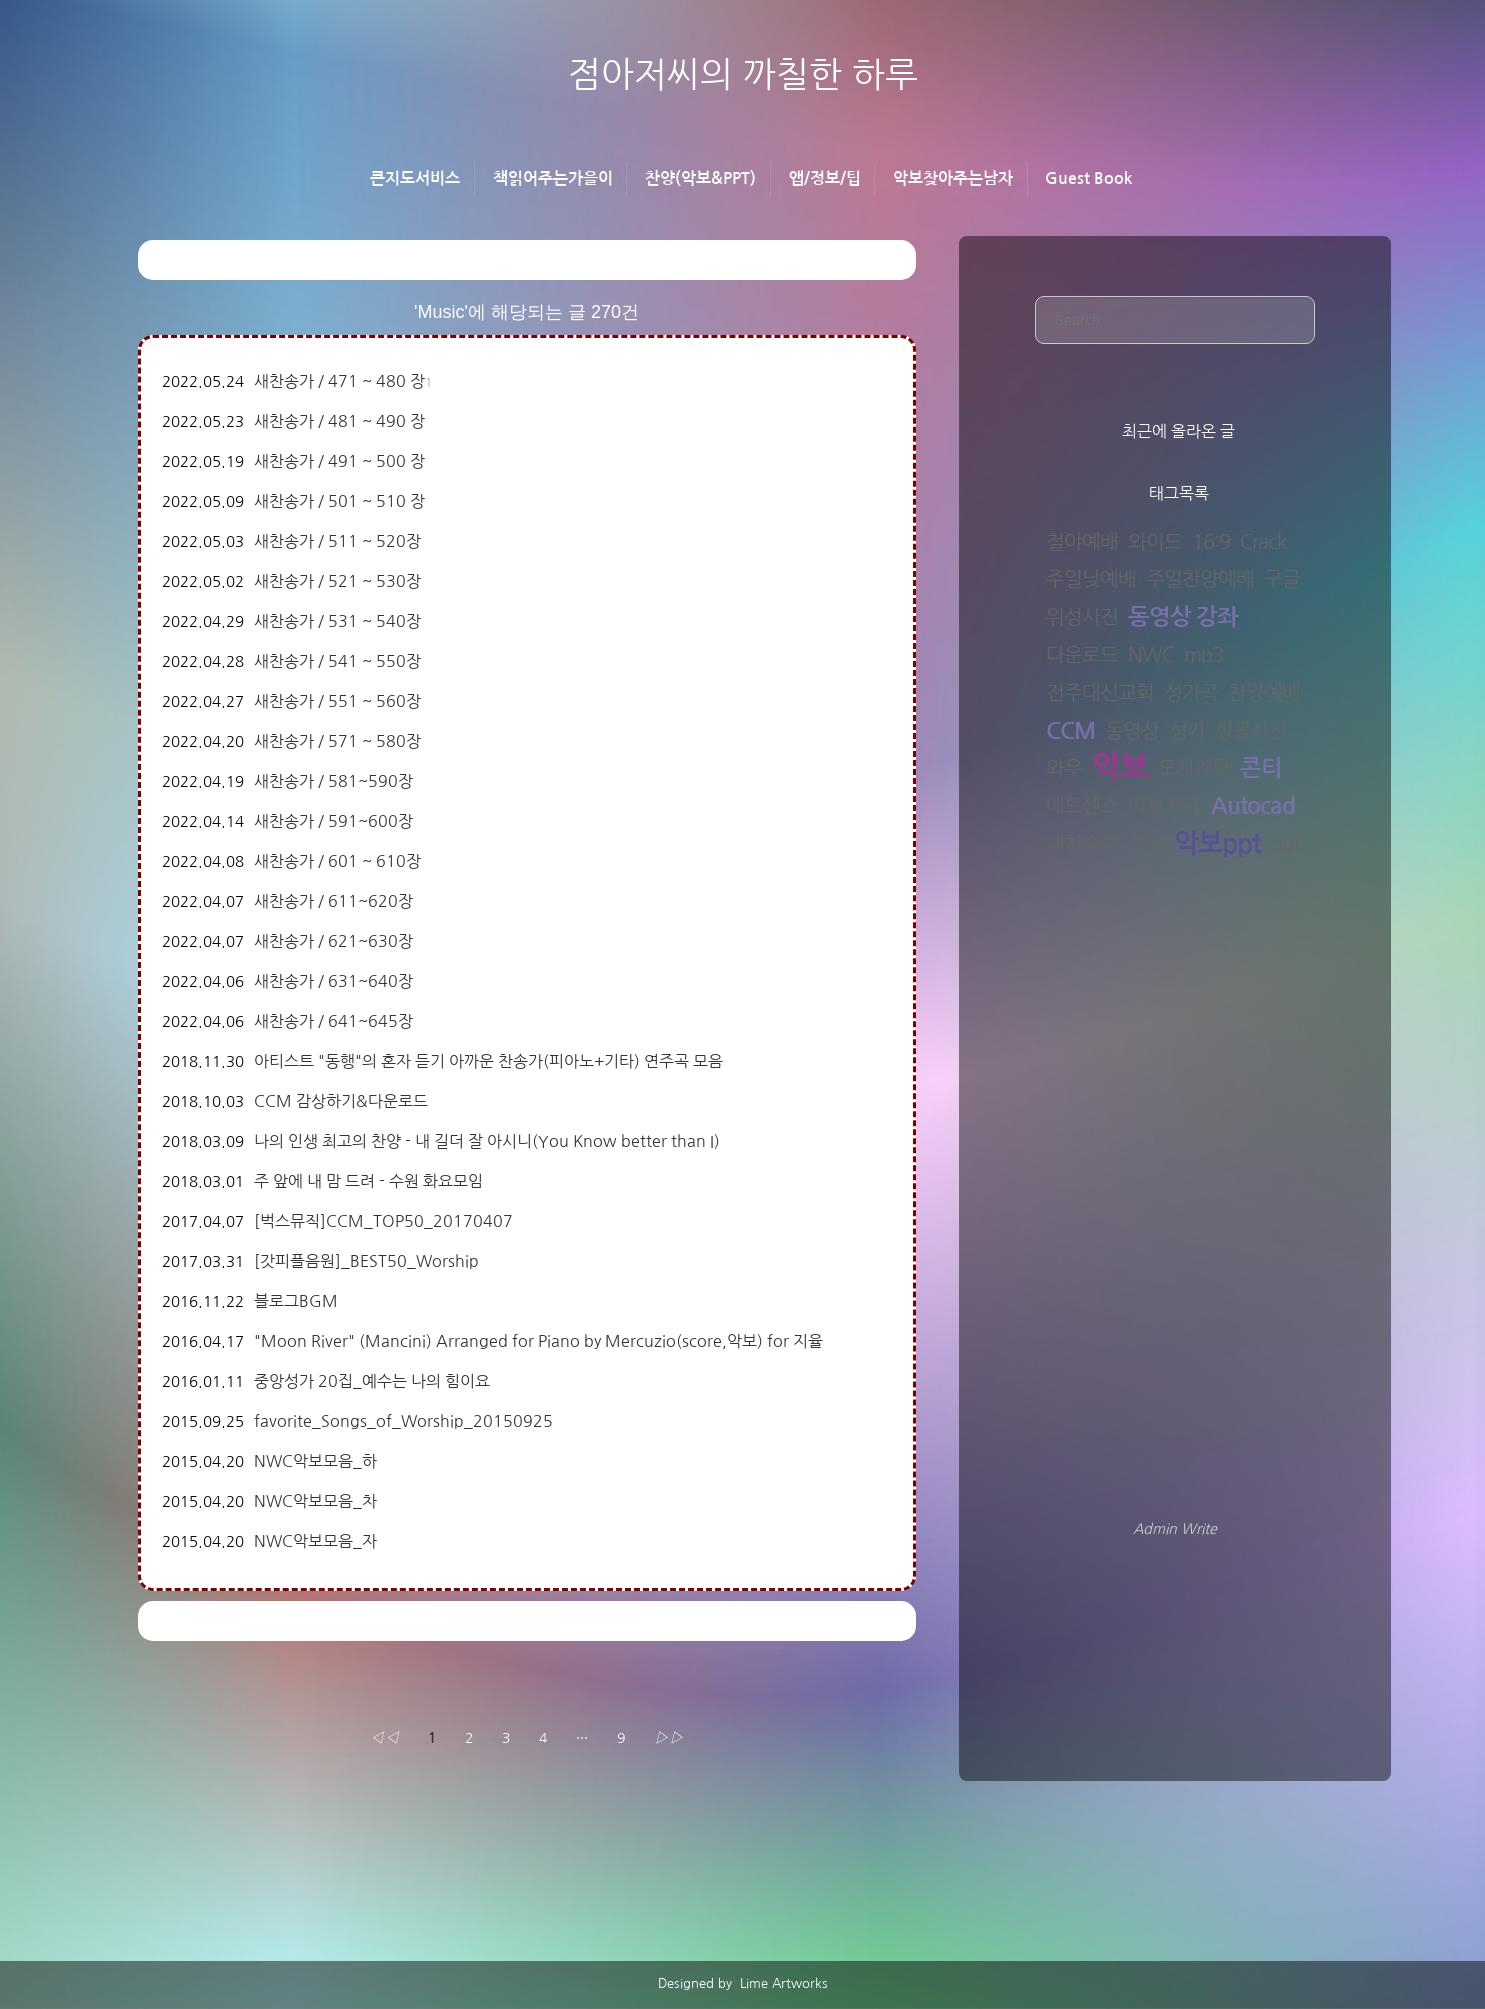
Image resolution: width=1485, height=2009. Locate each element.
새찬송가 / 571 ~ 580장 (337, 741)
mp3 (1203, 655)
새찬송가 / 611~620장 (333, 901)
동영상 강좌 (1183, 617)
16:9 (1211, 542)
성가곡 (1191, 693)
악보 (1120, 768)
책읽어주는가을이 (553, 178)
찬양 (1146, 844)
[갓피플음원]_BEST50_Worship (366, 1261)
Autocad (1253, 806)
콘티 (1261, 768)
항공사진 (1251, 731)
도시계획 (1194, 768)
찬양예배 (1264, 693)
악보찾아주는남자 (953, 178)
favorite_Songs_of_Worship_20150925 (403, 1421)
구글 (1282, 579)
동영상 (1132, 731)
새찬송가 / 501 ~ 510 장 (339, 501)
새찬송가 (1082, 844)
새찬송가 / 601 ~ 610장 (337, 861)
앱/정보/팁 (825, 178)
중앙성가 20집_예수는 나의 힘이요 (372, 1381)
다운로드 (1082, 655)
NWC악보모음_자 (315, 1541)
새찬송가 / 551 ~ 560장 (337, 701)
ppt (1285, 844)
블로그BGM (296, 1301)
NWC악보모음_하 (315, 1461)
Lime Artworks (782, 1983)
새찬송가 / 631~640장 (333, 981)
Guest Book (1088, 178)
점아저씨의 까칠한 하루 (743, 74)
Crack (1263, 542)
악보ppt (1217, 844)
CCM (1070, 731)
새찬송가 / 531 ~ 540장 (337, 621)
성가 (1187, 731)
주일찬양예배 (1200, 579)
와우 (1064, 768)
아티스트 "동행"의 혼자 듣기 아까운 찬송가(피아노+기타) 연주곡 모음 (488, 1061)
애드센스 (1082, 806)
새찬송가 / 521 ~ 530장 (337, 581)
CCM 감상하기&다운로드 (341, 1101)
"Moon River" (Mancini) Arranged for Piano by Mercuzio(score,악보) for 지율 (538, 1341)
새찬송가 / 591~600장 (333, 821)
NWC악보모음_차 (315, 1501)
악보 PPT (1164, 806)
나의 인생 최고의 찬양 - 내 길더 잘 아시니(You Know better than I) (487, 1141)
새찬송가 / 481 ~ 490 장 (339, 421)
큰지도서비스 (415, 178)
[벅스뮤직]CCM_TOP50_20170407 (383, 1221)
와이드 (1155, 542)
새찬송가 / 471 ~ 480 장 (339, 381)
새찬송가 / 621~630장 (333, 941)
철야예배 (1082, 542)
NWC (1151, 655)
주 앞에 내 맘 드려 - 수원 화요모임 (368, 1181)
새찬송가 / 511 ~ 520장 (337, 541)
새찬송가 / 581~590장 (333, 781)
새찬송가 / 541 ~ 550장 (337, 661)
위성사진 (1082, 617)
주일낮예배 (1091, 579)
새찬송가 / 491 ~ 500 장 (339, 461)
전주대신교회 (1100, 693)
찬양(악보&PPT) (700, 178)
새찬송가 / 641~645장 (333, 1021)
